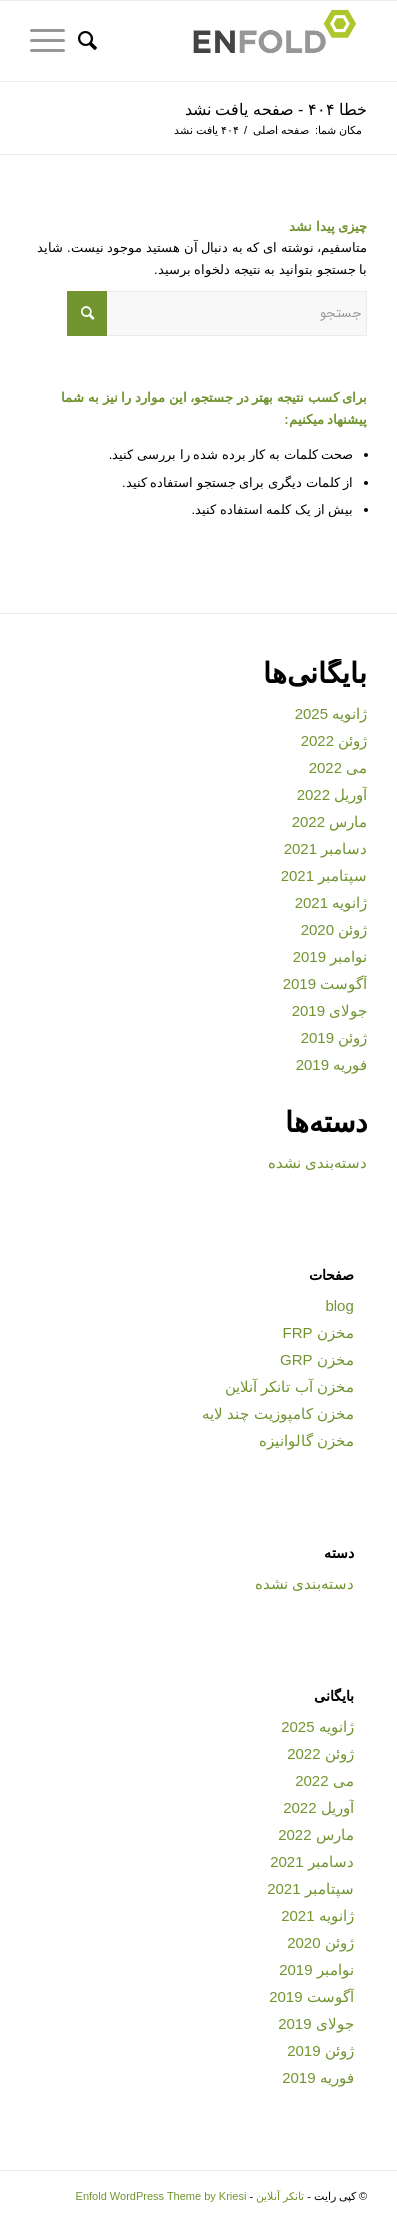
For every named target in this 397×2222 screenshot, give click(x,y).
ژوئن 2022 (334, 740)
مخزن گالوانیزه (306, 1440)
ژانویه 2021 (331, 902)
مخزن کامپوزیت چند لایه (278, 1413)
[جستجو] (97, 41)
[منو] (54, 41)
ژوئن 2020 (334, 929)
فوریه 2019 (332, 1064)
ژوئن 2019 (334, 1037)
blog (339, 1305)
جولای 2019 (330, 1010)
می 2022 (338, 767)
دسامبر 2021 (326, 848)
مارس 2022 (330, 821)
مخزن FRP (318, 1332)
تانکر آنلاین (280, 2196)
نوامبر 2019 (330, 956)
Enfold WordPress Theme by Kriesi (161, 2196)
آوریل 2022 (332, 794)
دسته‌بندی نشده (317, 1162)
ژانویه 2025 (331, 713)
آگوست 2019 (325, 983)
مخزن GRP (317, 1359)
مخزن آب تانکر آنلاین (289, 1386)
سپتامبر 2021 (324, 875)
